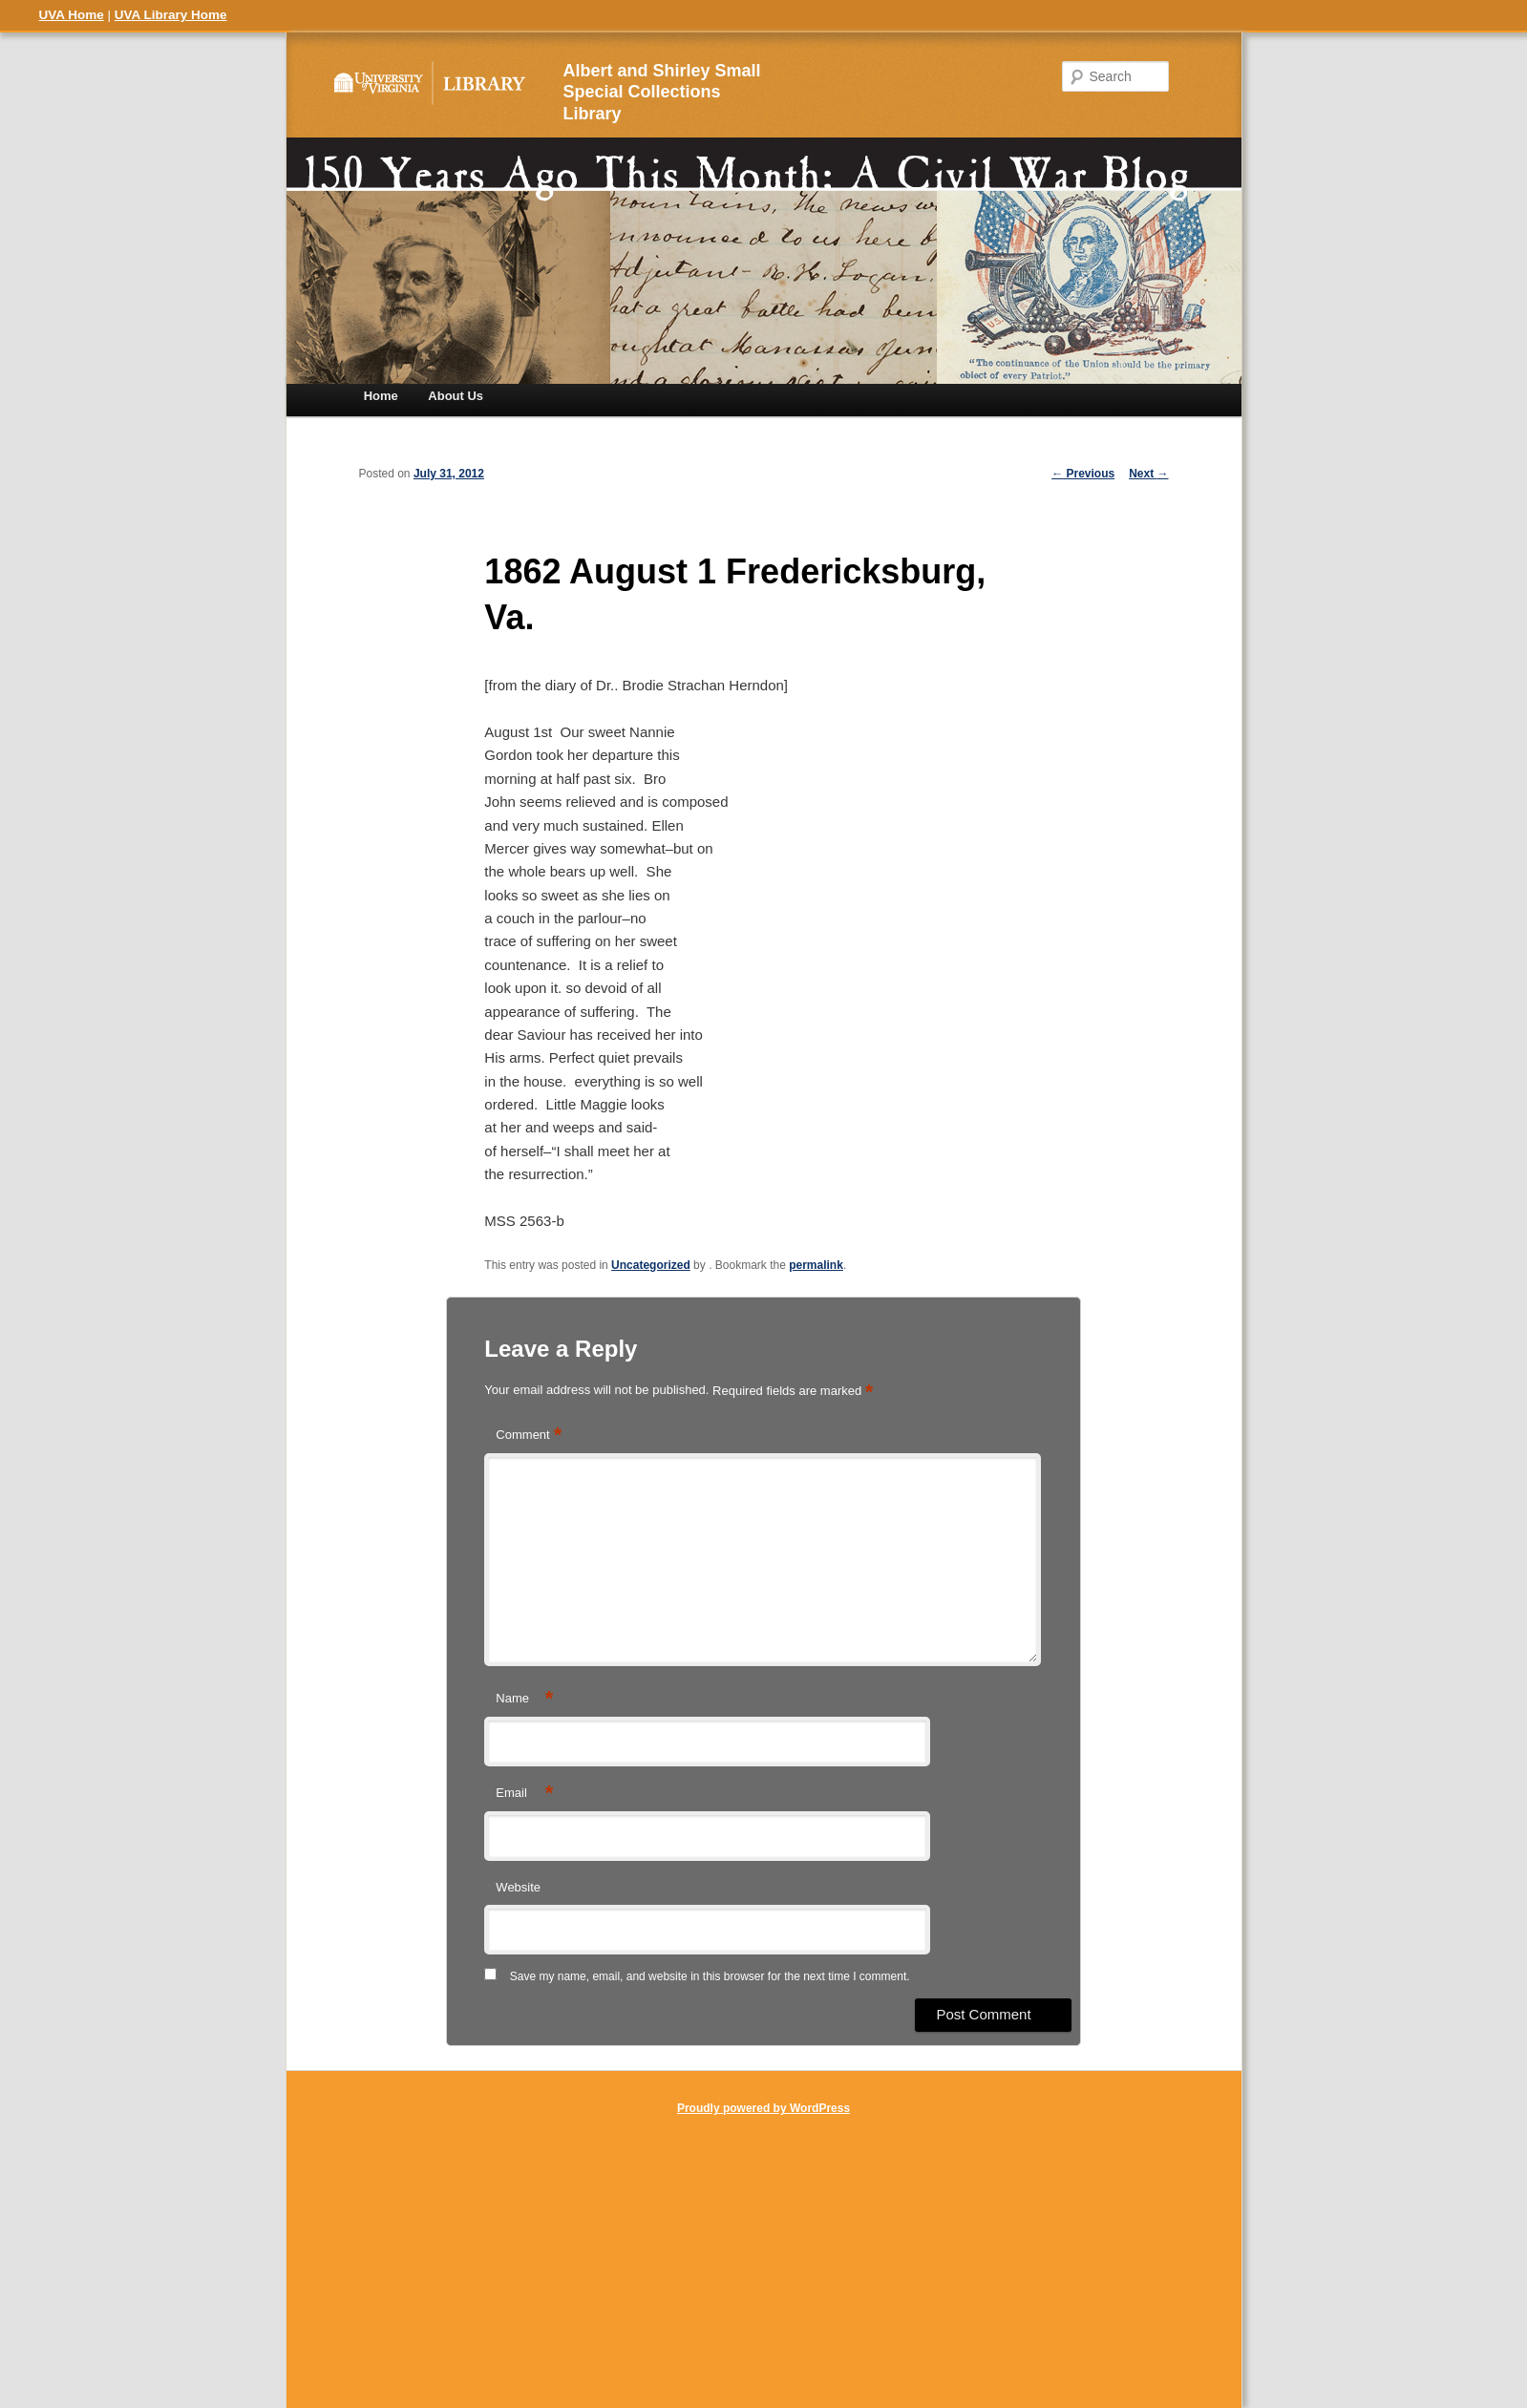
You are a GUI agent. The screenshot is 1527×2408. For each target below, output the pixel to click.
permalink (816, 1265)
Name (524, 1699)
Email (524, 1793)
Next (1148, 473)
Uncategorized (650, 1265)
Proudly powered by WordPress (763, 2108)
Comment (529, 1435)
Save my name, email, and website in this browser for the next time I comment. (710, 1976)
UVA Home (71, 15)
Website (518, 1887)
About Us (455, 396)
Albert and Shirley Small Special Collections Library (662, 92)
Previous (1082, 473)
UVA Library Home (171, 15)
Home (381, 396)
